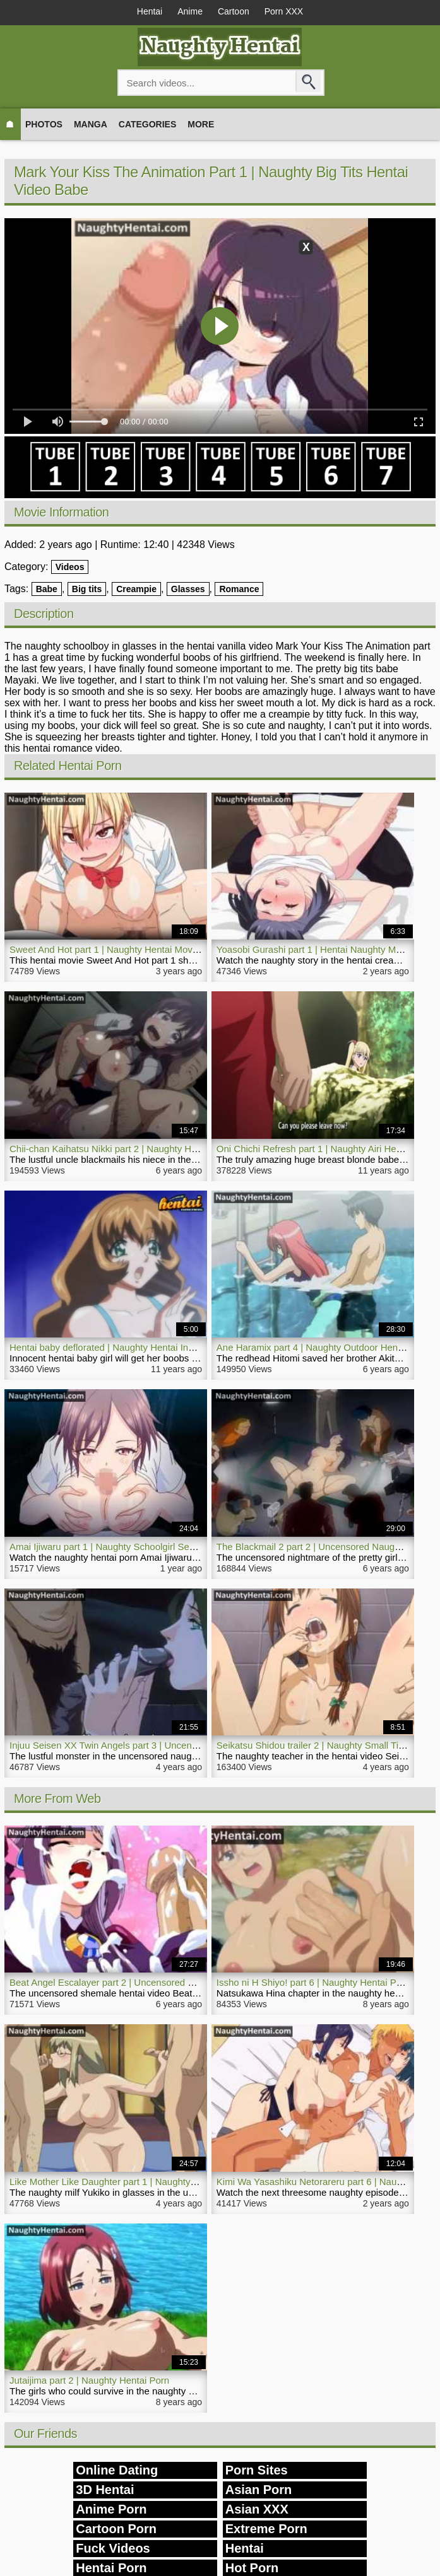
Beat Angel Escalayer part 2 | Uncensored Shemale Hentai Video (145, 1982)
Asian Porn (258, 2490)
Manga (90, 124)
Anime (190, 11)
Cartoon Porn (116, 2529)
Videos (70, 567)
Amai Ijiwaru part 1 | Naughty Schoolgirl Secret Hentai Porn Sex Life (152, 1546)
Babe (46, 589)
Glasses (188, 589)
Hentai (149, 11)
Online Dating (117, 2470)
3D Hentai (105, 2490)
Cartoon (233, 11)
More (200, 124)
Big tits (87, 589)
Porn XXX (284, 11)
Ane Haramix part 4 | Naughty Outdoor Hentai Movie (326, 1347)
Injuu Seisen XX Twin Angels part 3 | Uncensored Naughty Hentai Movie (160, 1745)
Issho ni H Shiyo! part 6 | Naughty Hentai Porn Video (327, 1982)
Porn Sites (256, 2470)
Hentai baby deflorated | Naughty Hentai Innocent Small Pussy (140, 1347)
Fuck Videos (113, 2548)
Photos (43, 124)
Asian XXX (256, 2509)
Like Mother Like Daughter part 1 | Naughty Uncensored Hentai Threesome (166, 2181)
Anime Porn (111, 2509)
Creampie (136, 589)
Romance (239, 589)
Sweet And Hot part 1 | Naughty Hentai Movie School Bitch (132, 949)
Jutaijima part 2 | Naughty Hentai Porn (89, 2380)
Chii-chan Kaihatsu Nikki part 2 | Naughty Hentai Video (124, 1148)
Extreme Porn (266, 2529)
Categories (148, 124)
